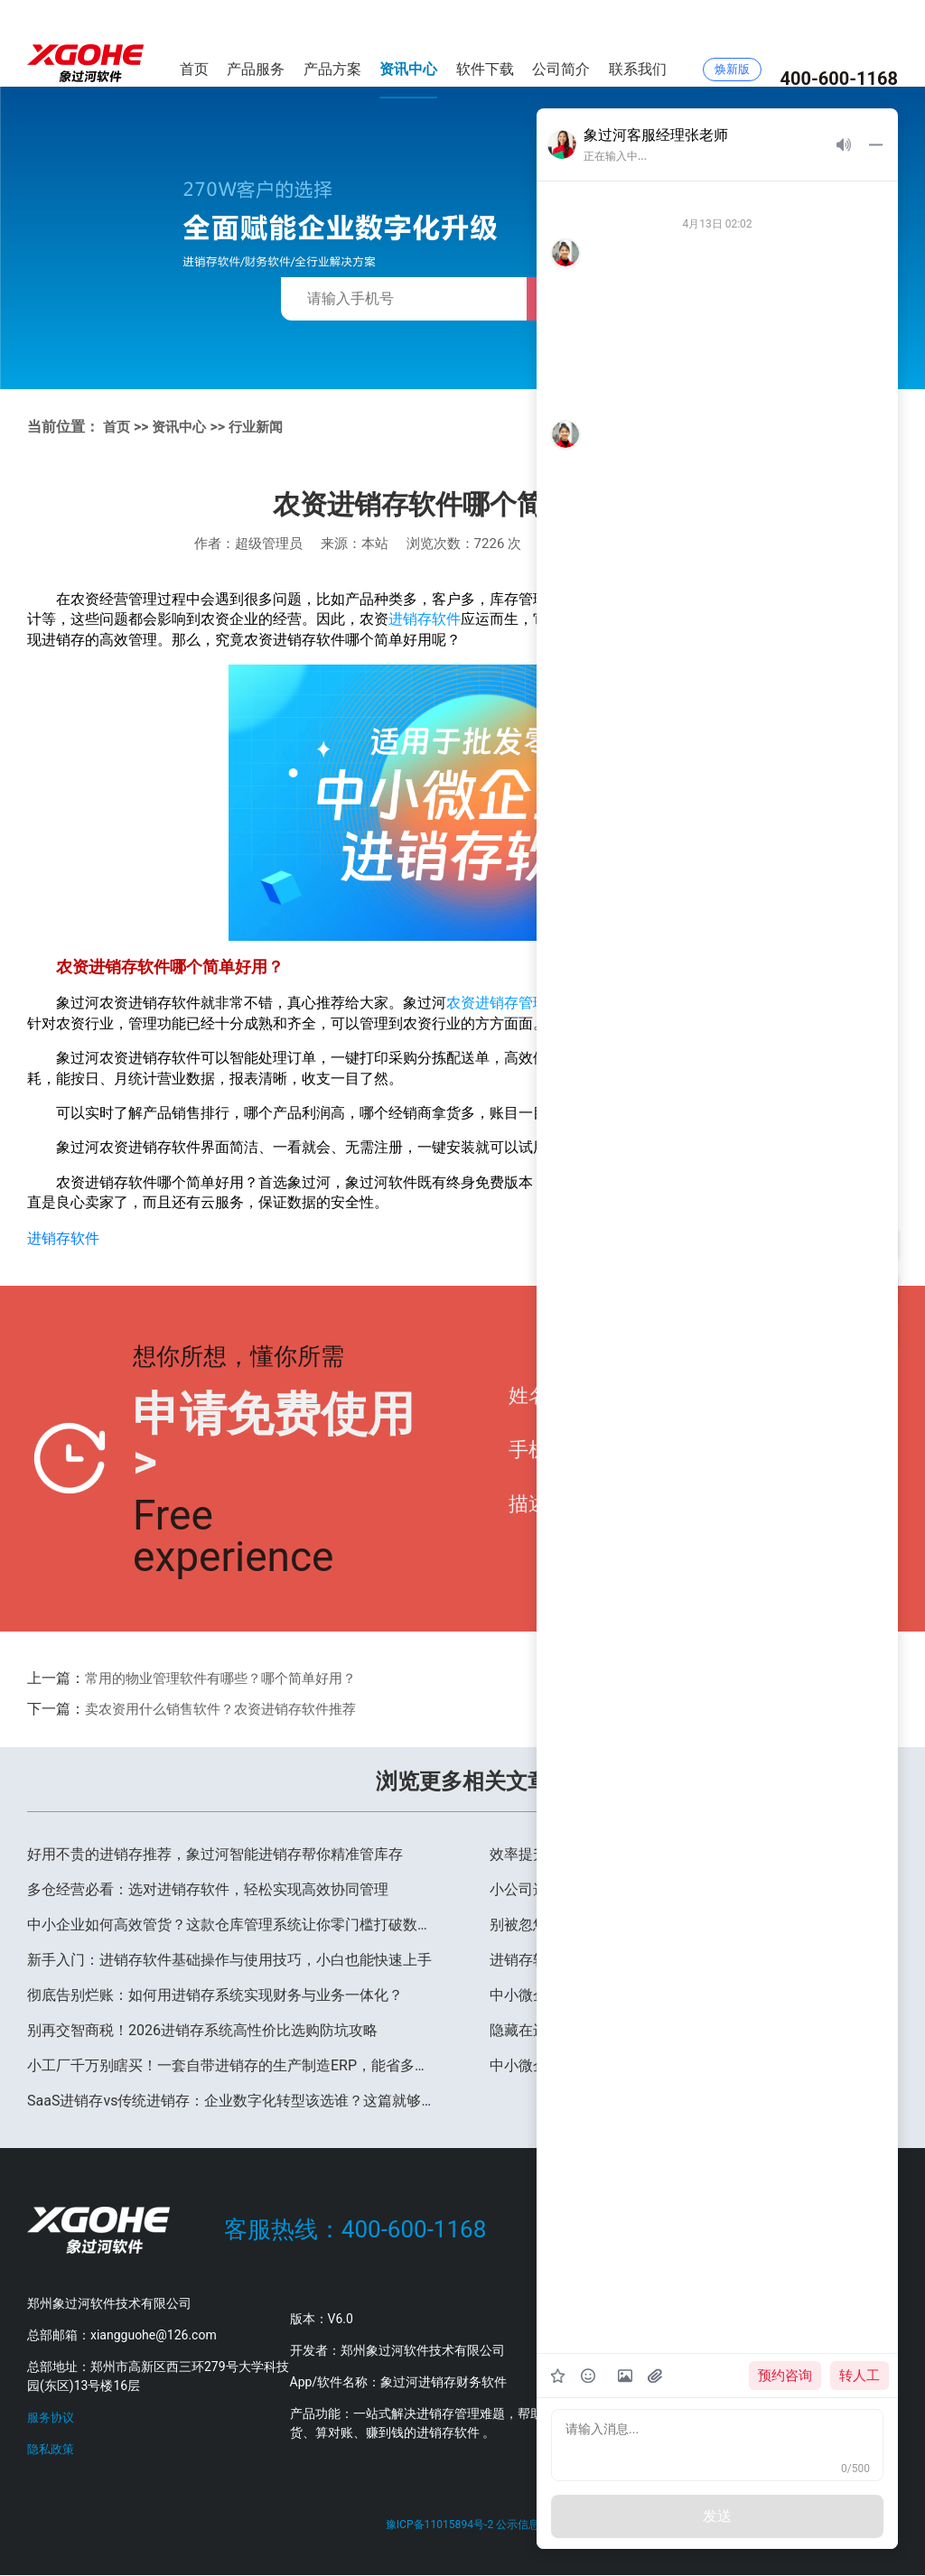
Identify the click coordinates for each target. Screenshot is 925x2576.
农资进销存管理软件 (511, 1002)
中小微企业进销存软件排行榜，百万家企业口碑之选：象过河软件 (694, 1994)
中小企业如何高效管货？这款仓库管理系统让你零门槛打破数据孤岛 (231, 1923)
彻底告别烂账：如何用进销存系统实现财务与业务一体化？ (215, 1994)
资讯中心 (408, 42)
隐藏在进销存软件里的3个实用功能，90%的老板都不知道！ (681, 2029)
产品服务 (256, 42)
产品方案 (332, 42)
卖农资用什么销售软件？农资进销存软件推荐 (229, 1707)
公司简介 (561, 42)
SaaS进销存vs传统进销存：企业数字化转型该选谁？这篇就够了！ (231, 2099)
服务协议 (52, 2416)
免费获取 (585, 299)
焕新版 (732, 44)
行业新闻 (263, 426)
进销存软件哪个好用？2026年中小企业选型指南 (643, 1958)
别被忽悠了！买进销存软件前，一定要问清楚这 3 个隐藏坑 (678, 1923)
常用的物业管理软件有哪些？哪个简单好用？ (229, 1677)
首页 (194, 42)
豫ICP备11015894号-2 (437, 2524)
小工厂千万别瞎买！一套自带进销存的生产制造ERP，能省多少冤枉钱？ (231, 2064)
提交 (846, 1457)
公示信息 (521, 2524)
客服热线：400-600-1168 (355, 2229)
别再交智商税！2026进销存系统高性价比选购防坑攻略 (202, 2029)
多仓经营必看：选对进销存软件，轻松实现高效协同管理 (207, 1888)
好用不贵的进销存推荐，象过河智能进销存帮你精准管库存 (215, 1853)
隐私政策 (52, 2448)
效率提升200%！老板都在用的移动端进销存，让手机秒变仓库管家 (694, 1853)
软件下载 (485, 42)
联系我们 (638, 42)
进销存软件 (424, 619)
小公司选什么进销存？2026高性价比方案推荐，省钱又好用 (679, 1888)
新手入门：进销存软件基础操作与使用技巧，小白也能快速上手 (229, 1958)
